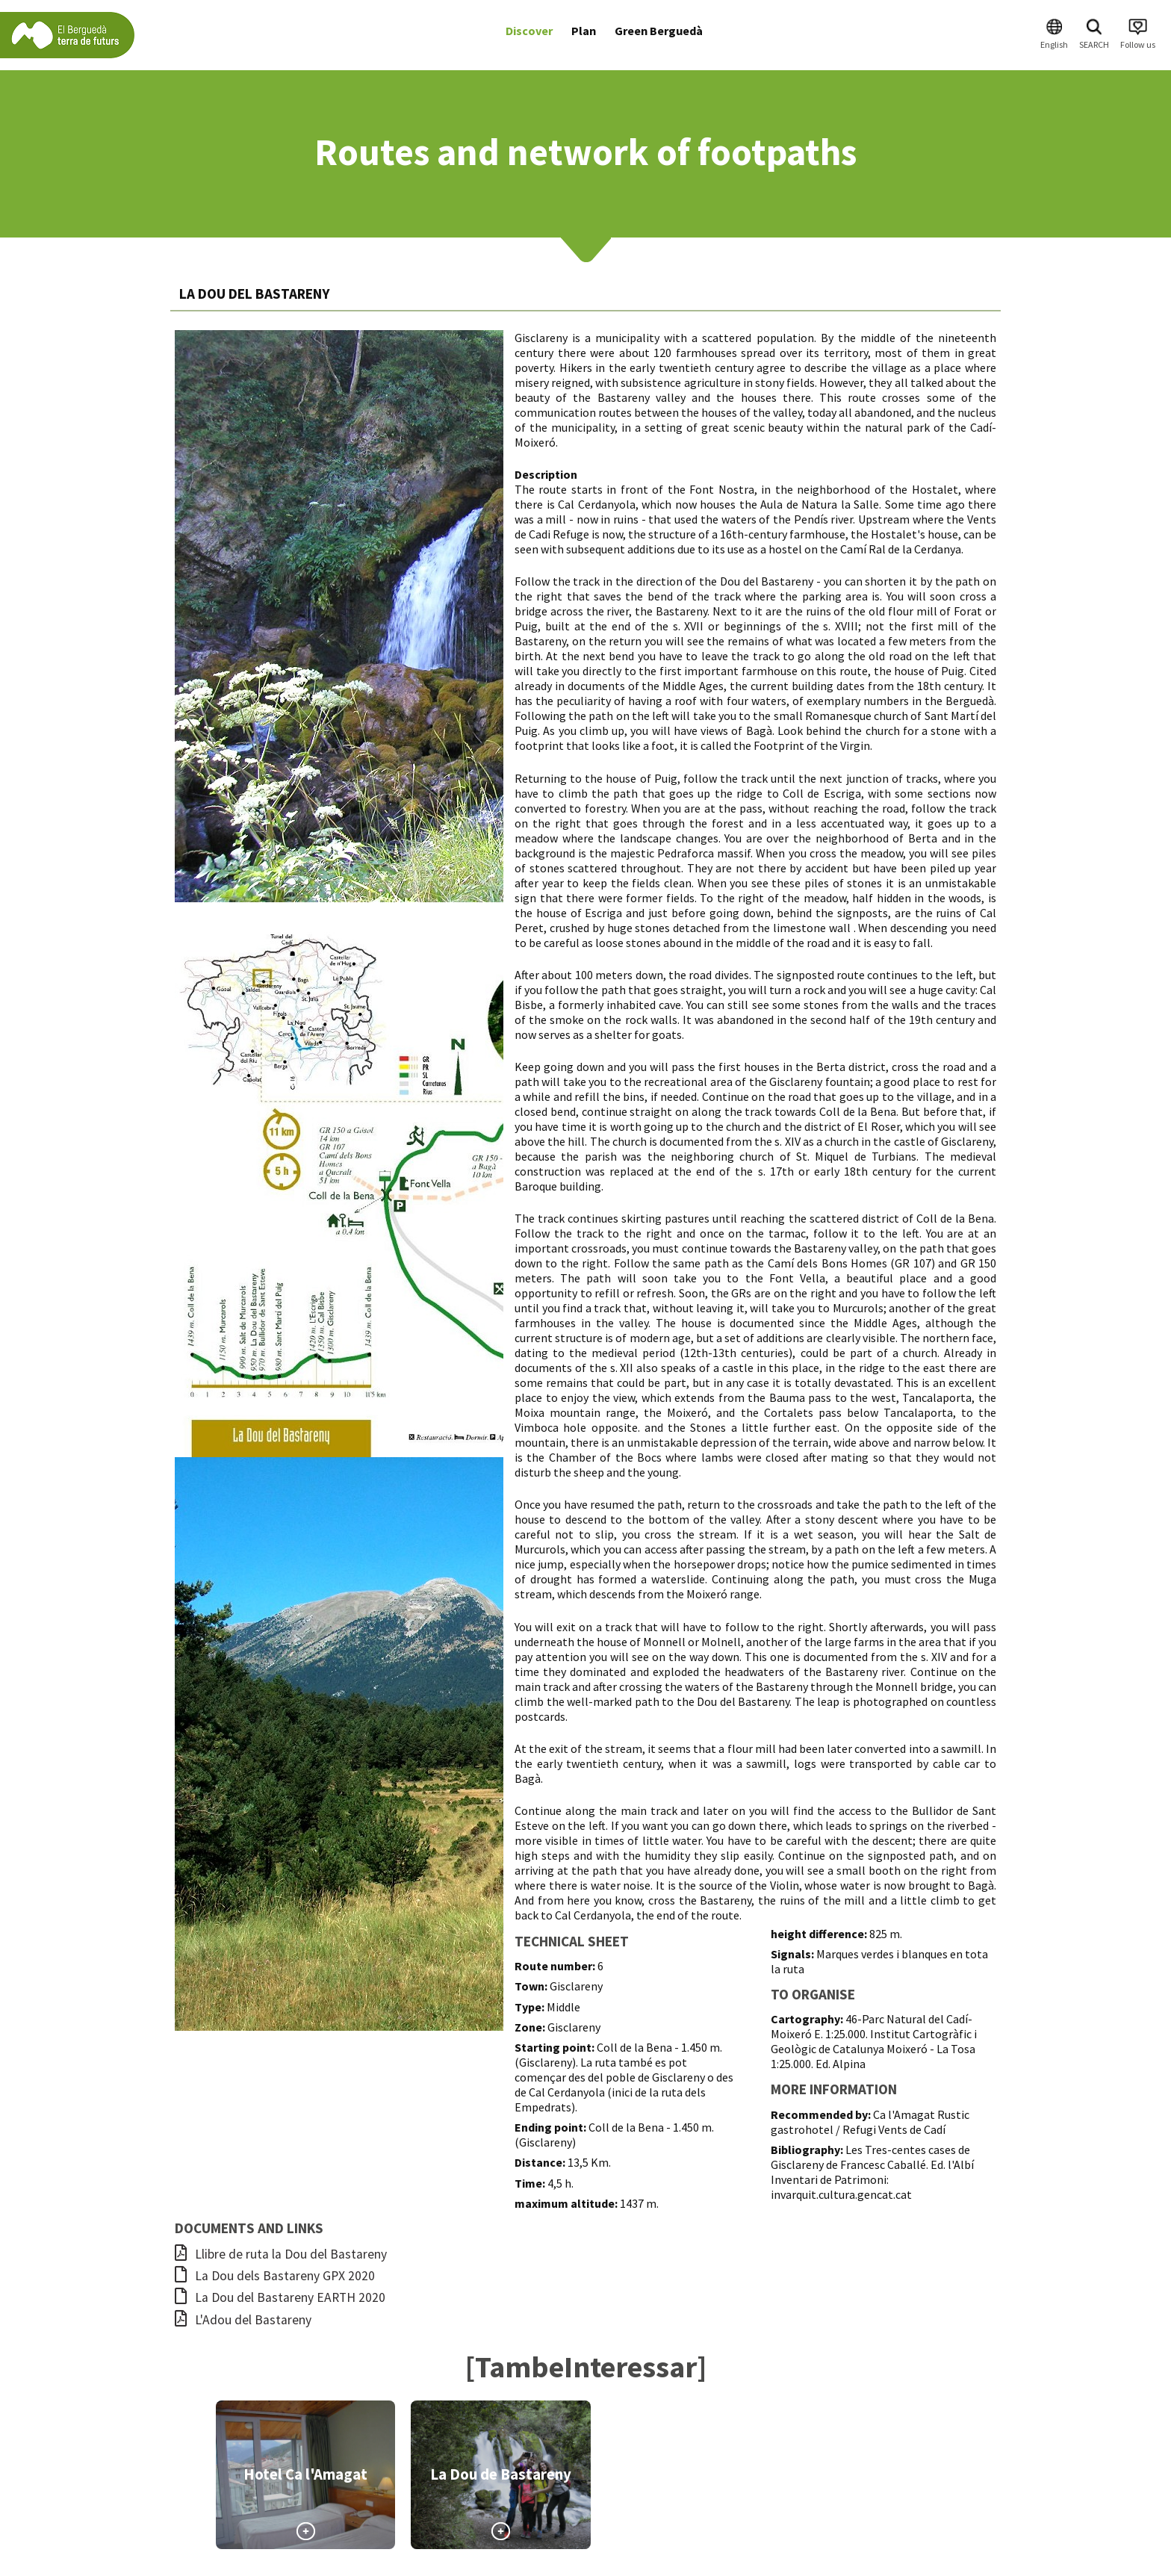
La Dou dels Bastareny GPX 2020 (275, 2276)
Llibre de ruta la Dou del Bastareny (281, 2254)
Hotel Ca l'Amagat (305, 2474)
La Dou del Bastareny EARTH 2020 (280, 2297)
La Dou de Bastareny (500, 2474)
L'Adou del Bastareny (243, 2320)
